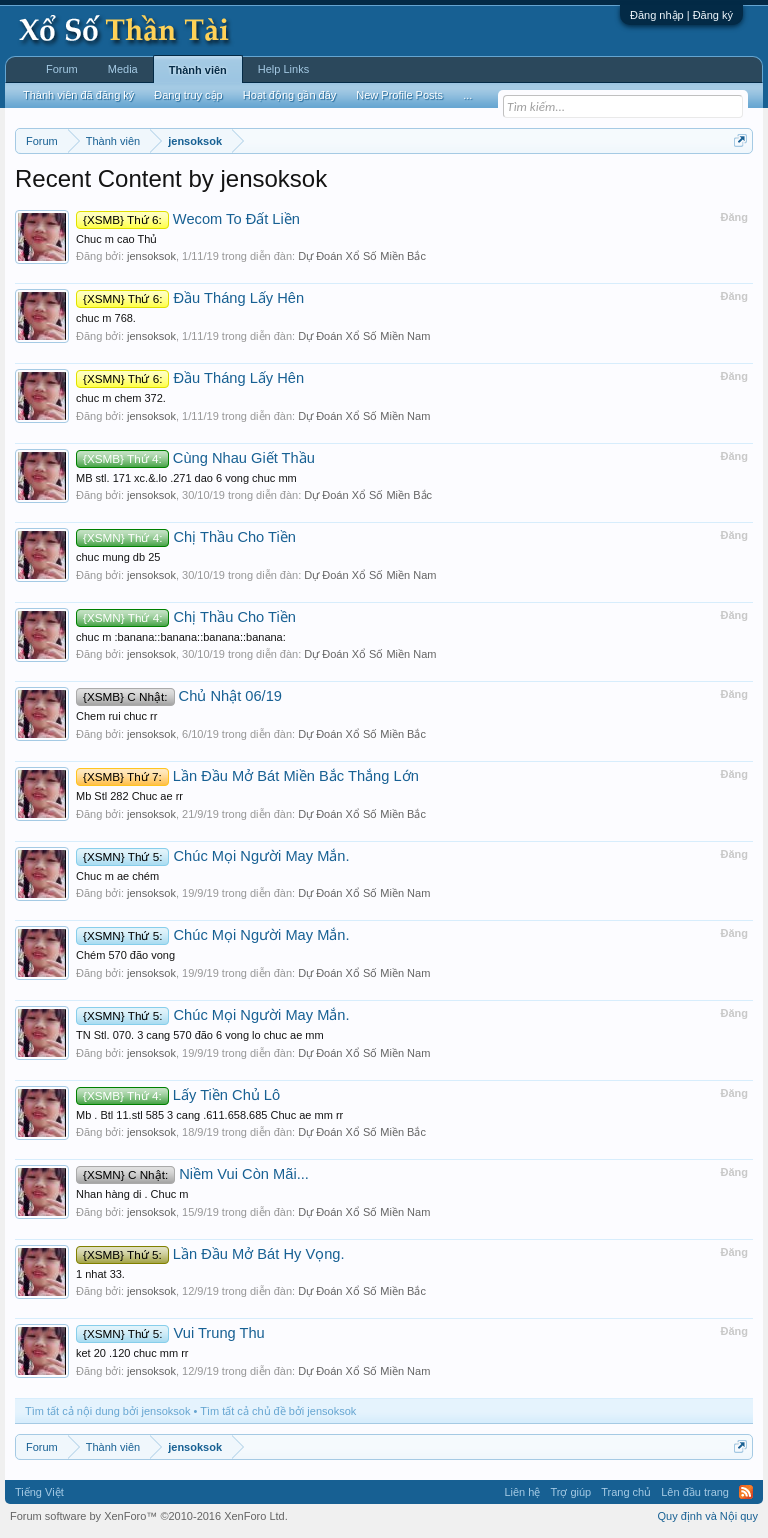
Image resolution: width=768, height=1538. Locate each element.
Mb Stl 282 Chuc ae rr (129, 796)
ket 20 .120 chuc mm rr (132, 1353)
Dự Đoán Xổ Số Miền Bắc (362, 256)
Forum (62, 69)
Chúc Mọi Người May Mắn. (213, 856)
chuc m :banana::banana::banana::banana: (181, 637)
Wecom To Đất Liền (188, 219)
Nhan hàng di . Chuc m (132, 1194)
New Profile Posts (399, 95)
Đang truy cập (188, 95)
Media (123, 69)
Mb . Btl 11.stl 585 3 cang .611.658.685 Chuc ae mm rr (209, 1115)
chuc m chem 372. (121, 398)
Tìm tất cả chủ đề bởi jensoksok (278, 1411)
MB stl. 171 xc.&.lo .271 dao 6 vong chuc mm (186, 478)
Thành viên (198, 70)
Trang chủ (626, 1492)
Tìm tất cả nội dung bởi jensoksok (107, 1411)
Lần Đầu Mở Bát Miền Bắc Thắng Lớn (247, 776)
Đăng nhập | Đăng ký (681, 15)
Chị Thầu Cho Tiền (186, 537)
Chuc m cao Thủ (116, 239)
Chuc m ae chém (117, 876)
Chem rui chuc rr (116, 716)
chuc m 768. (106, 318)
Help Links (283, 69)
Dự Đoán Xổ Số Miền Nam (364, 336)
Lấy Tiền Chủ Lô (178, 1095)
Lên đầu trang (695, 1492)
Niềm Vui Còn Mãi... (192, 1174)
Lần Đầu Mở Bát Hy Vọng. (210, 1254)
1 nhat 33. (100, 1274)
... (467, 95)
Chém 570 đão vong (125, 955)
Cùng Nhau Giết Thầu (195, 458)
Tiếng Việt (39, 1492)
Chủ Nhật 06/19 (179, 696)
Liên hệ (522, 1492)
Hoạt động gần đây (290, 95)
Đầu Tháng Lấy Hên (190, 298)
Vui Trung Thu (170, 1333)
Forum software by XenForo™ (149, 1516)
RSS (746, 1492)
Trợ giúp (570, 1492)
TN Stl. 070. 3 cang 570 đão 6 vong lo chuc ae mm (200, 1035)
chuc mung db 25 (118, 557)
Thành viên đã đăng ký (78, 95)
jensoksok (151, 256)
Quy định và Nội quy (708, 1516)
